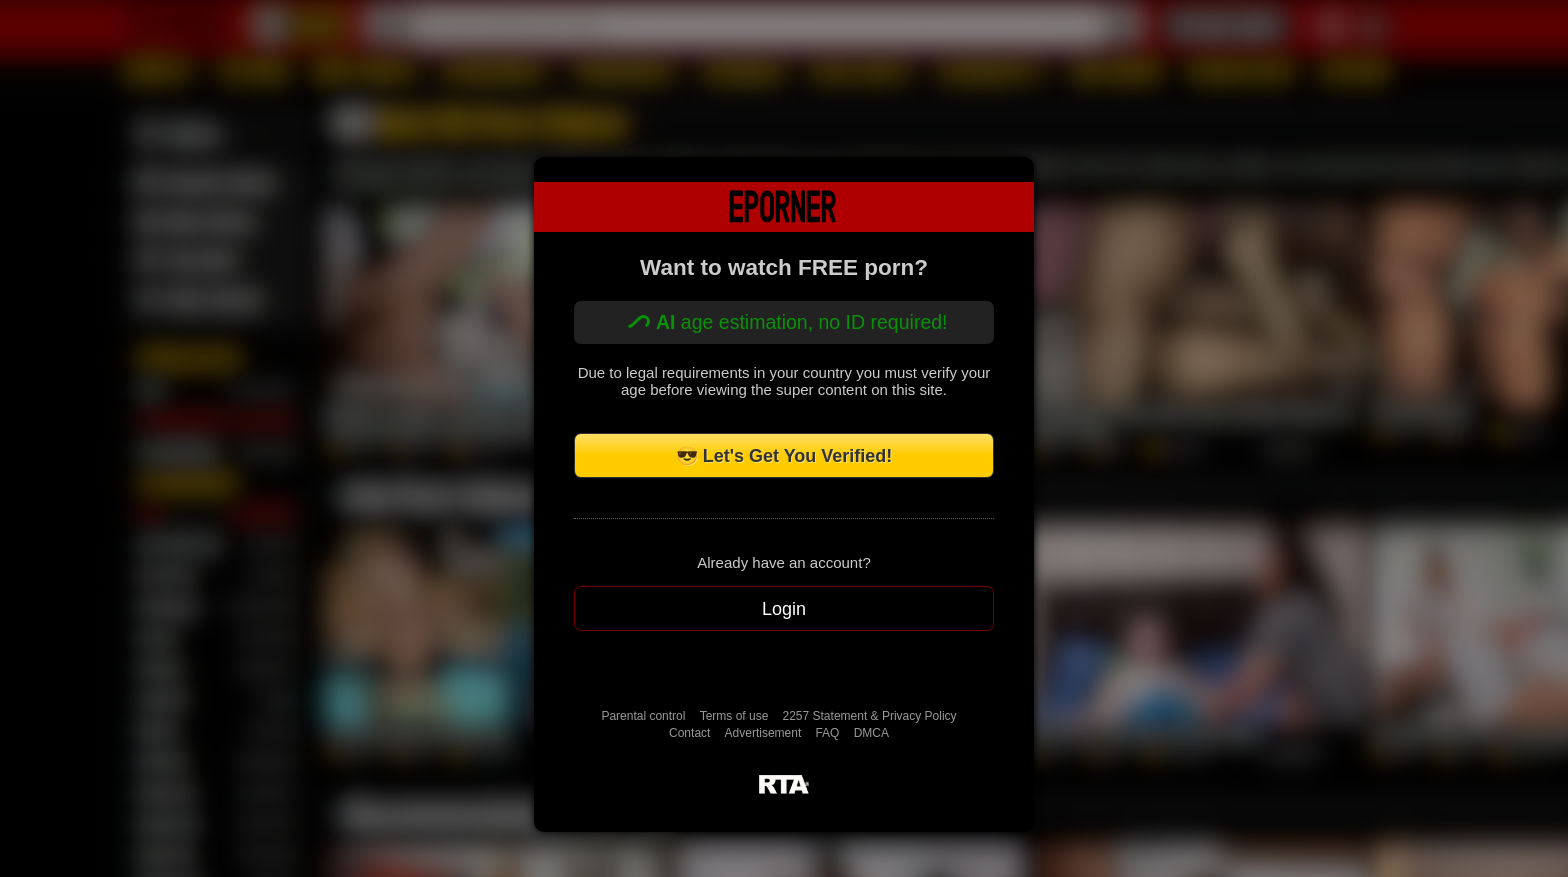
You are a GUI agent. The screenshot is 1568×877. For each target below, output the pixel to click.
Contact (689, 733)
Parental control (643, 716)
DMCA (871, 733)
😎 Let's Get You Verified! (784, 456)
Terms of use (734, 716)
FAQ (827, 733)
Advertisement (763, 733)
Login (784, 609)
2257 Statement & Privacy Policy (870, 716)
